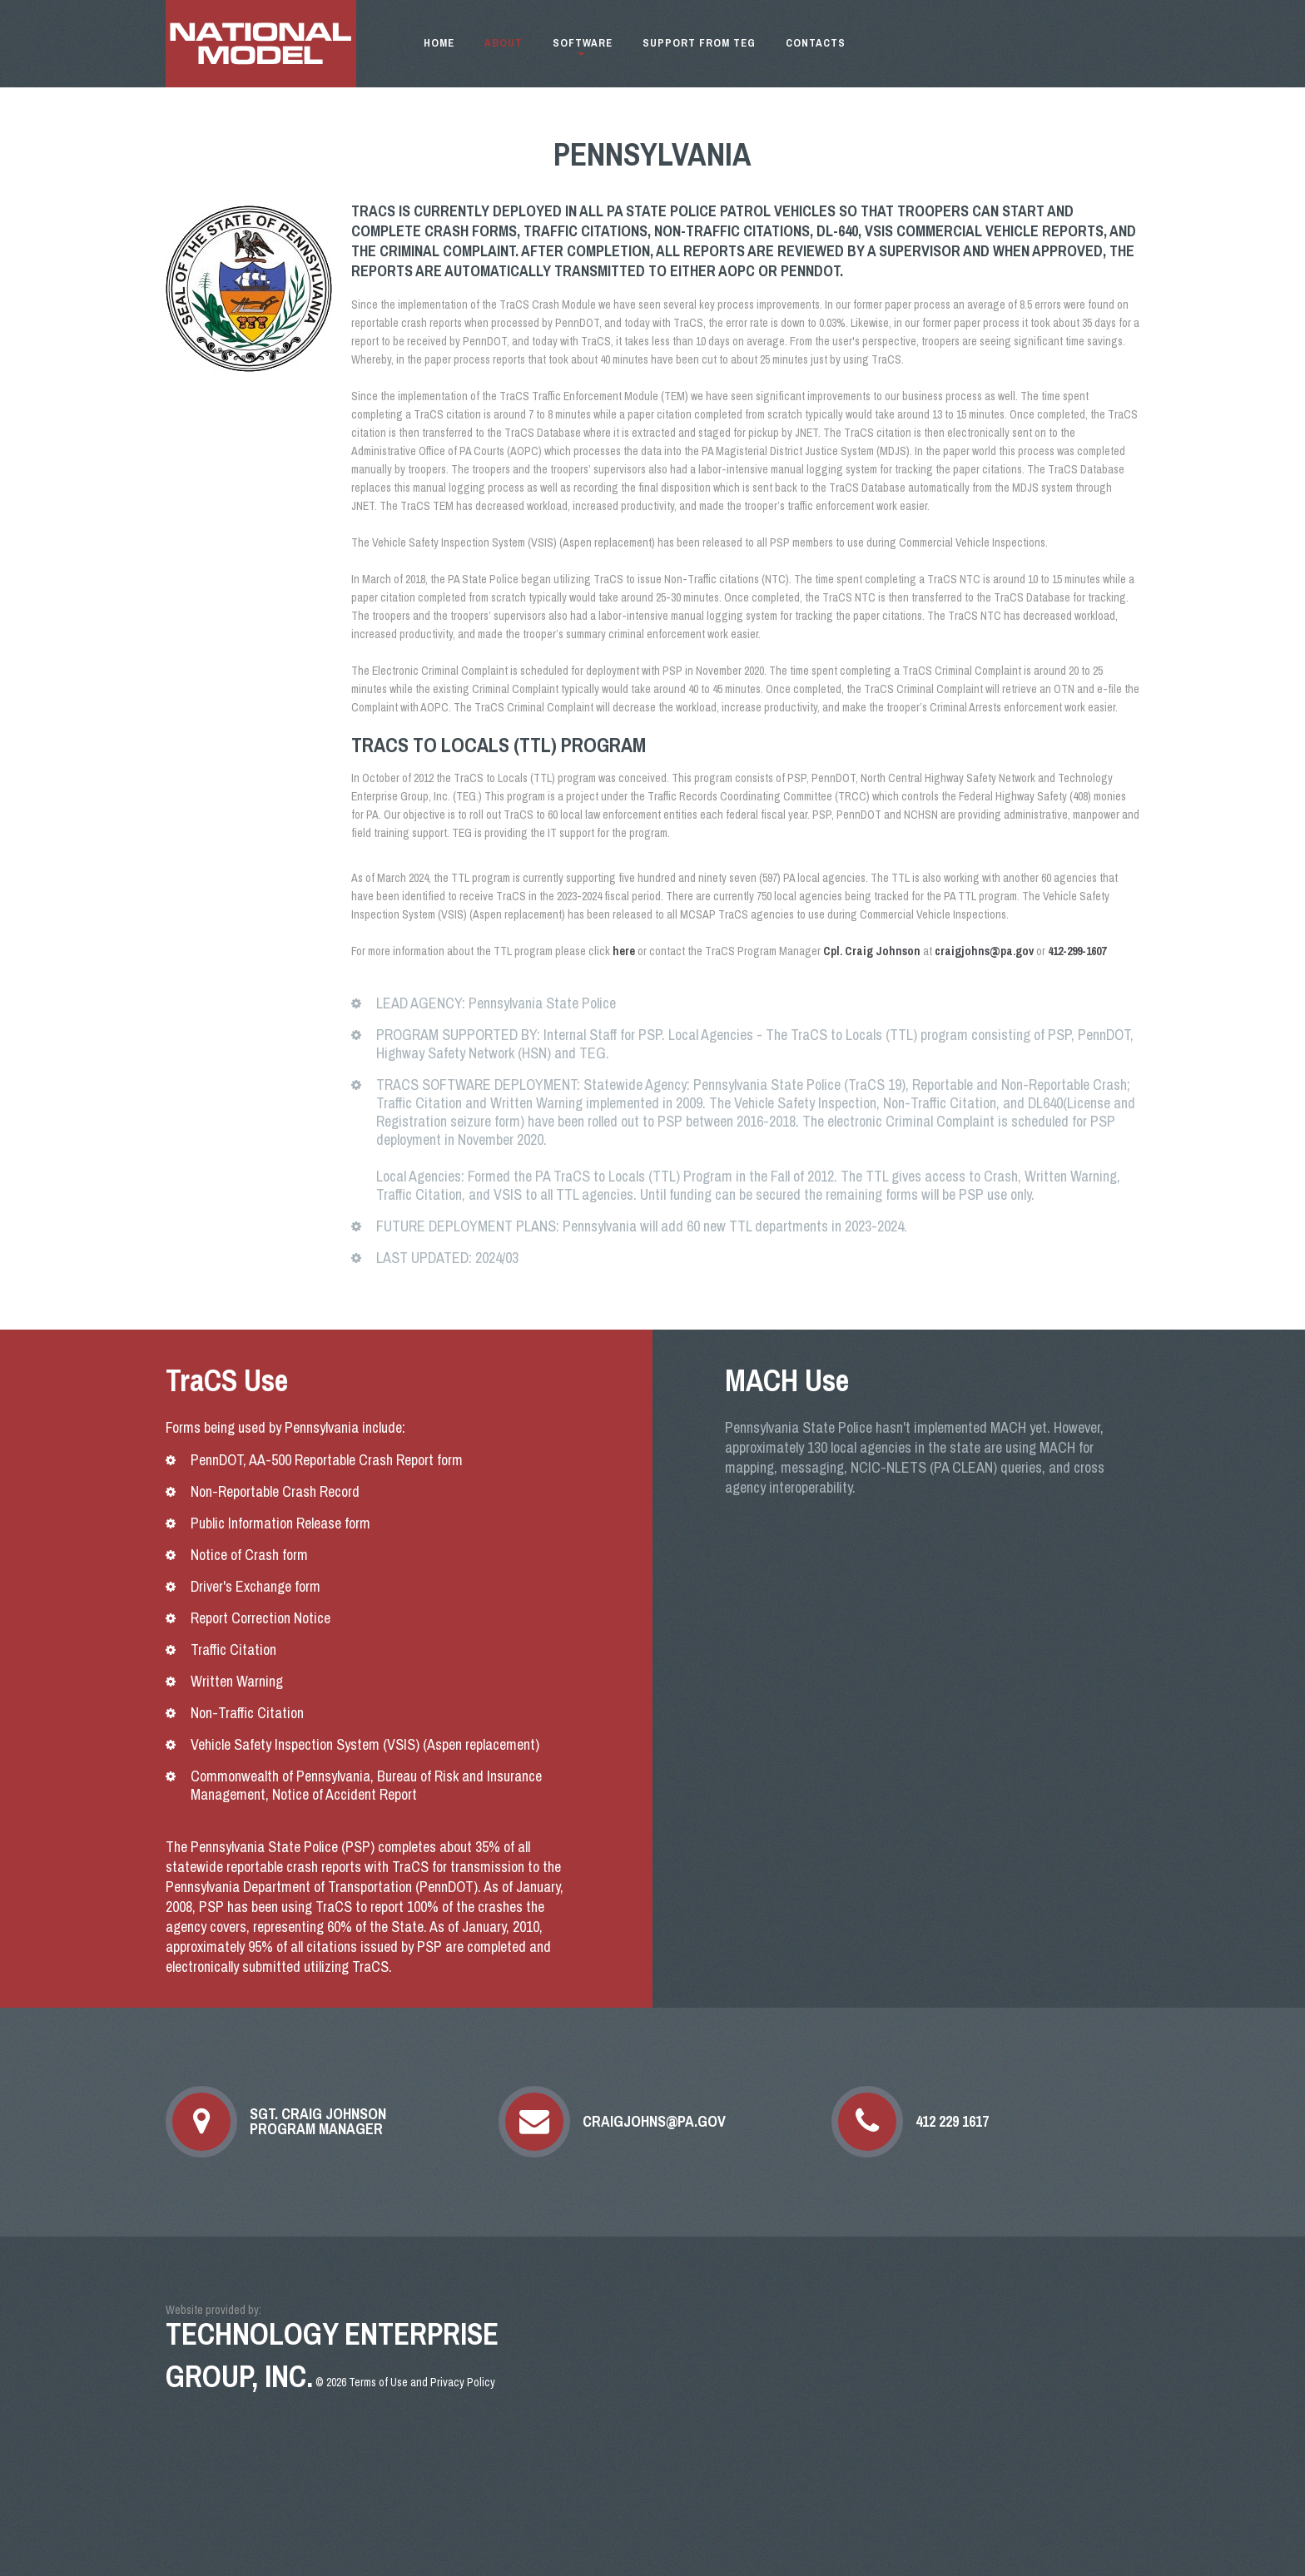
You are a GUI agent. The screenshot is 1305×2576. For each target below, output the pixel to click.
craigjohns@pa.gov (654, 2121)
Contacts (816, 43)
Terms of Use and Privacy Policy (422, 2382)
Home (439, 43)
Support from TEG (699, 43)
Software (583, 43)
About (503, 43)
